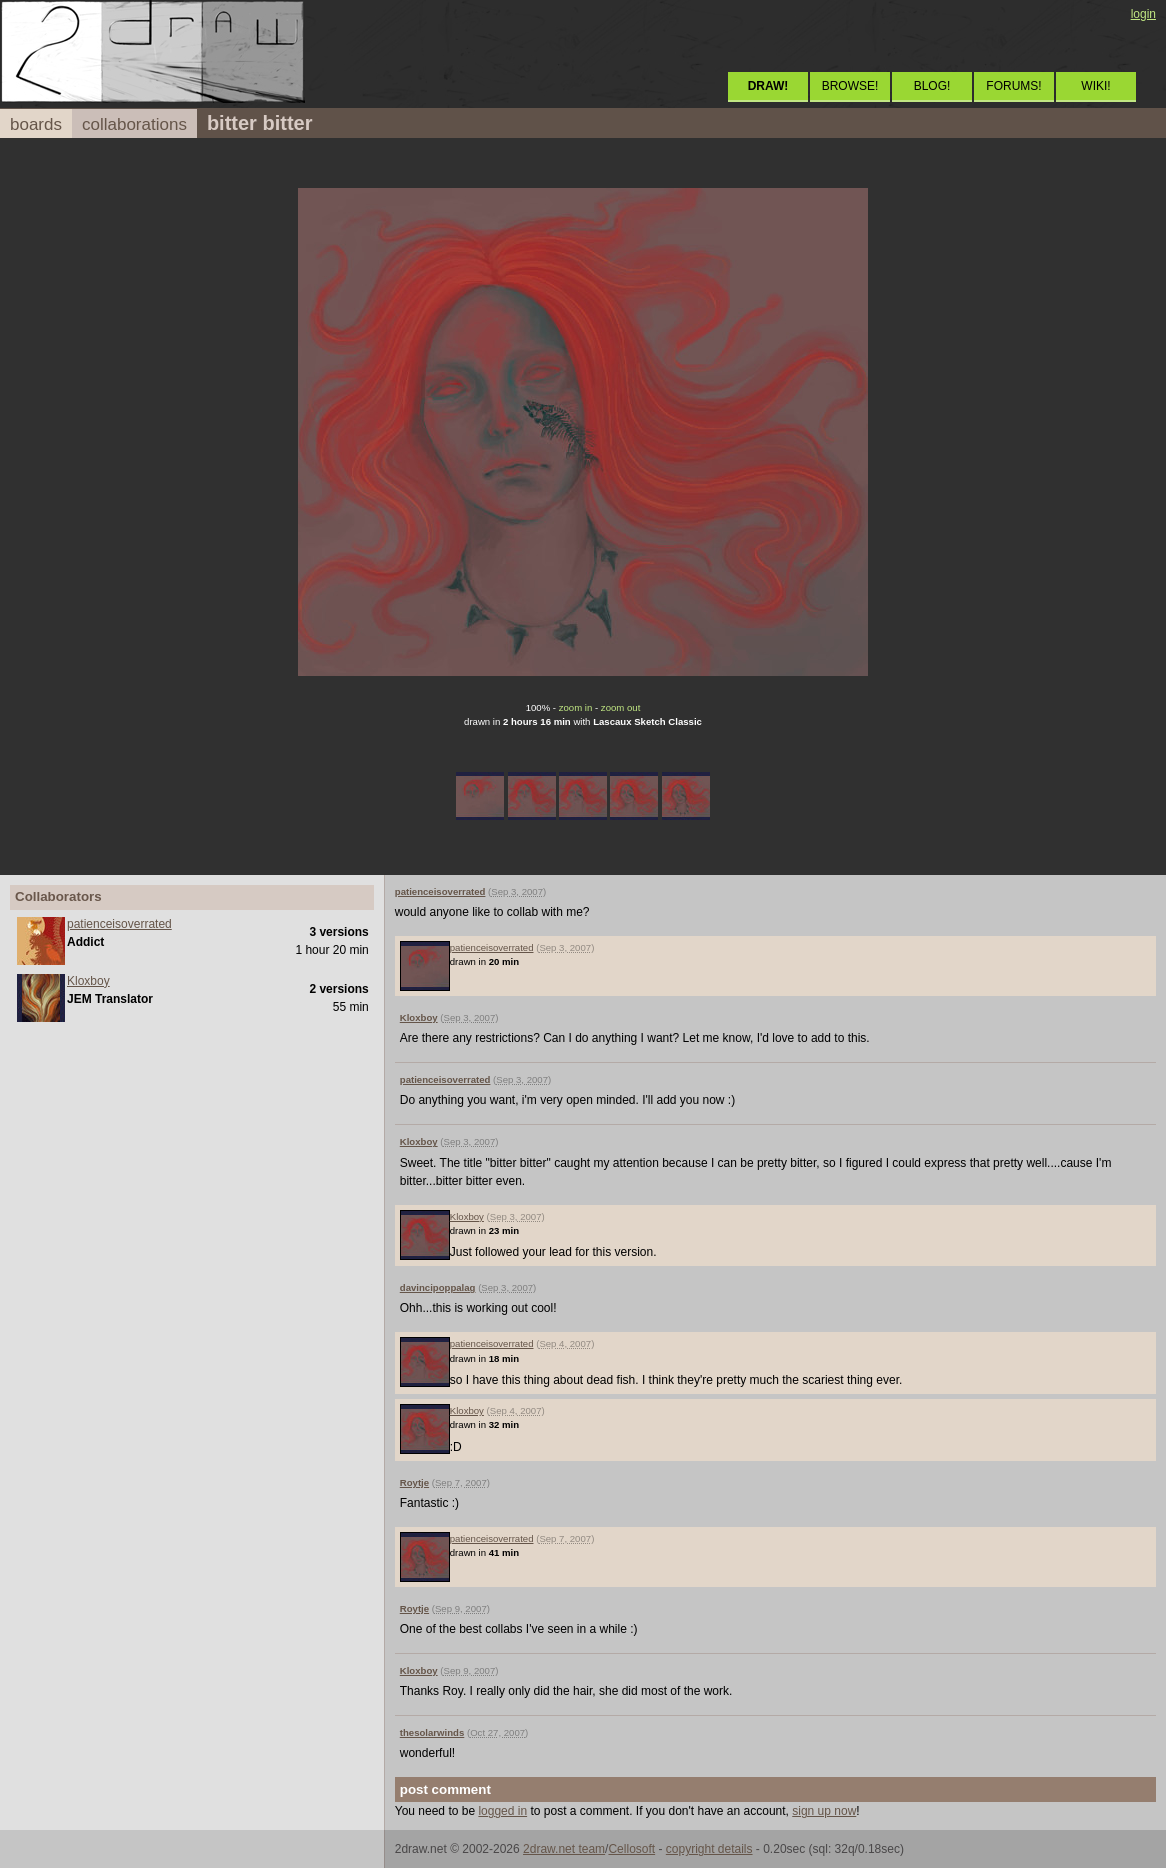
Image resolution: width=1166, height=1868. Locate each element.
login (1143, 14)
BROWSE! (850, 86)
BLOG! (932, 86)
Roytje (414, 1482)
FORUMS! (1013, 86)
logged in (502, 1811)
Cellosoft (631, 1849)
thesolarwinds (432, 1732)
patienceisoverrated (119, 924)
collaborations (134, 124)
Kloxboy (88, 981)
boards (36, 124)
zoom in (576, 707)
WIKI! (1095, 86)
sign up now (824, 1811)
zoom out (620, 707)
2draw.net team (564, 1849)
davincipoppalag (438, 1287)
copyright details (709, 1849)
